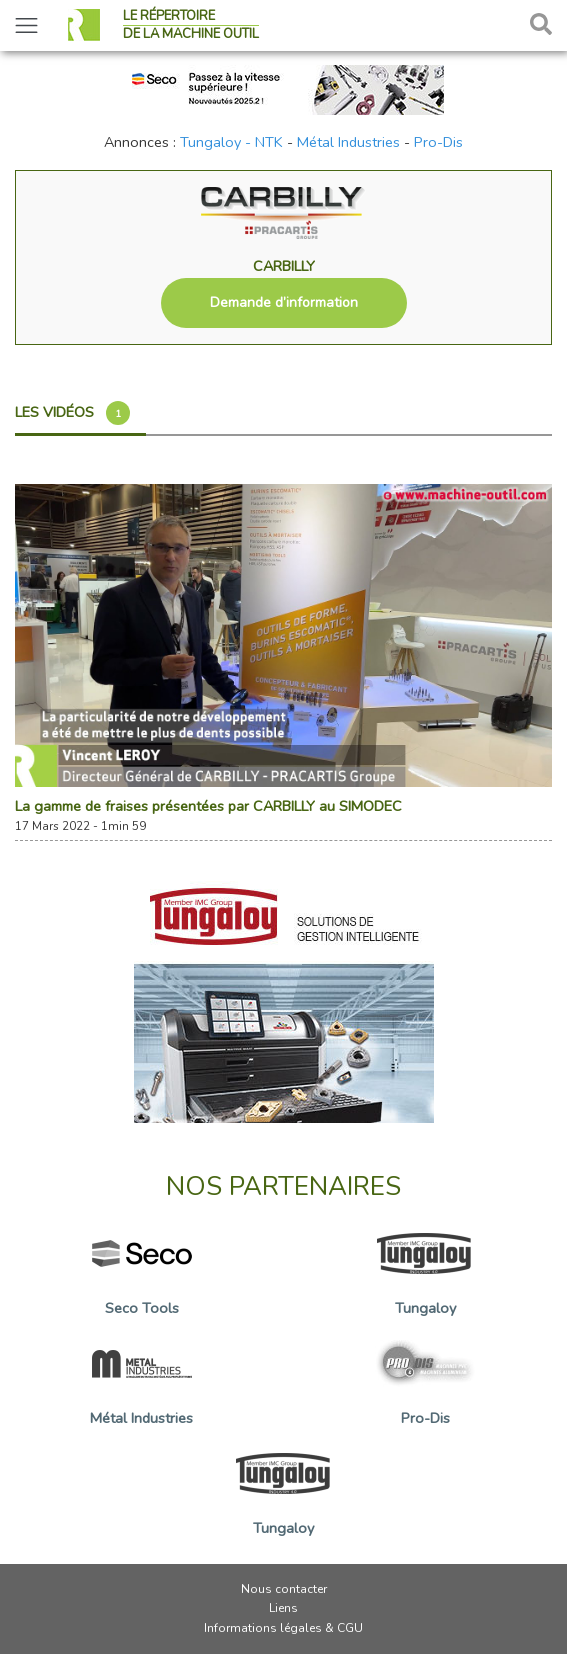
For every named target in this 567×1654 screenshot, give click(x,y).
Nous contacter (284, 1589)
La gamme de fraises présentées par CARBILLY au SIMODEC (208, 806)
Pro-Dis (438, 142)
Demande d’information (284, 302)
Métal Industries (348, 142)
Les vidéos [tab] (72, 413)
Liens (283, 1608)
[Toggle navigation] (26, 25)
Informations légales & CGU (283, 1628)
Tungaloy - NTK (231, 142)
